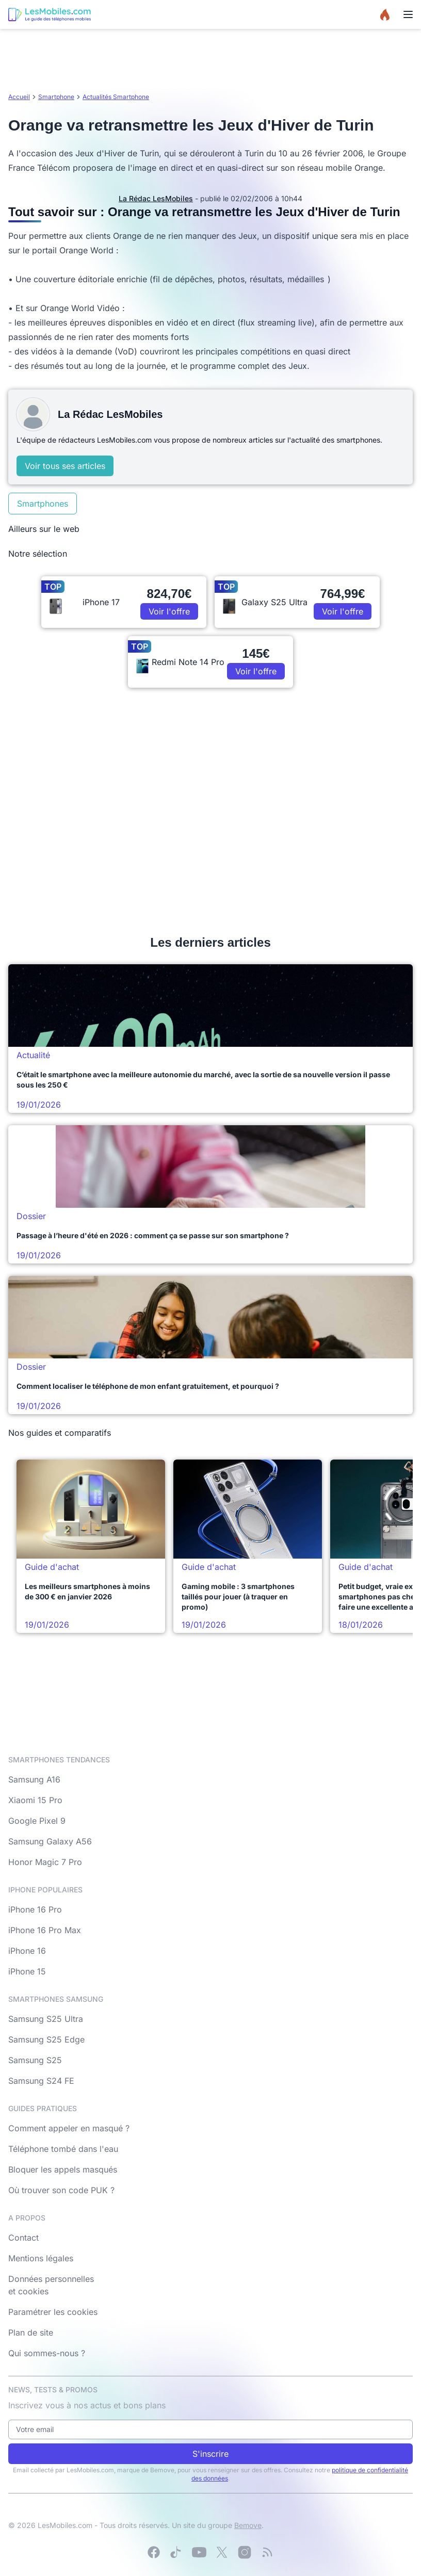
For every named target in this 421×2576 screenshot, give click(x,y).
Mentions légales (40, 2258)
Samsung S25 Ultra (45, 2019)
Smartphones (42, 503)
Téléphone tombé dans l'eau (63, 2149)
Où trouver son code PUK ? (61, 2190)
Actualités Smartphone (116, 97)
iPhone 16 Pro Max (44, 1930)
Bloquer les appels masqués (62, 2169)
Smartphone (56, 97)
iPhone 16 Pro (35, 1909)
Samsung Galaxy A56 (50, 1841)
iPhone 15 (27, 1971)
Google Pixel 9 (37, 1821)
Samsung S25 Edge (46, 2039)
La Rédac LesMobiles (156, 198)
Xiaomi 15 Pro (35, 1800)
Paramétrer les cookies (53, 2312)
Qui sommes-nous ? (46, 2353)
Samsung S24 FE (41, 2081)
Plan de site (30, 2332)
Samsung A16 (34, 1779)
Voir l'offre (169, 611)
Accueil (19, 97)
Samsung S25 (35, 2060)
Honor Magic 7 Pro (45, 1862)
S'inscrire (210, 2454)
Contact (23, 2237)
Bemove (248, 2525)
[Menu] (408, 14)
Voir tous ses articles (65, 466)
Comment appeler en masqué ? (68, 2128)
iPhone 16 (27, 1951)
